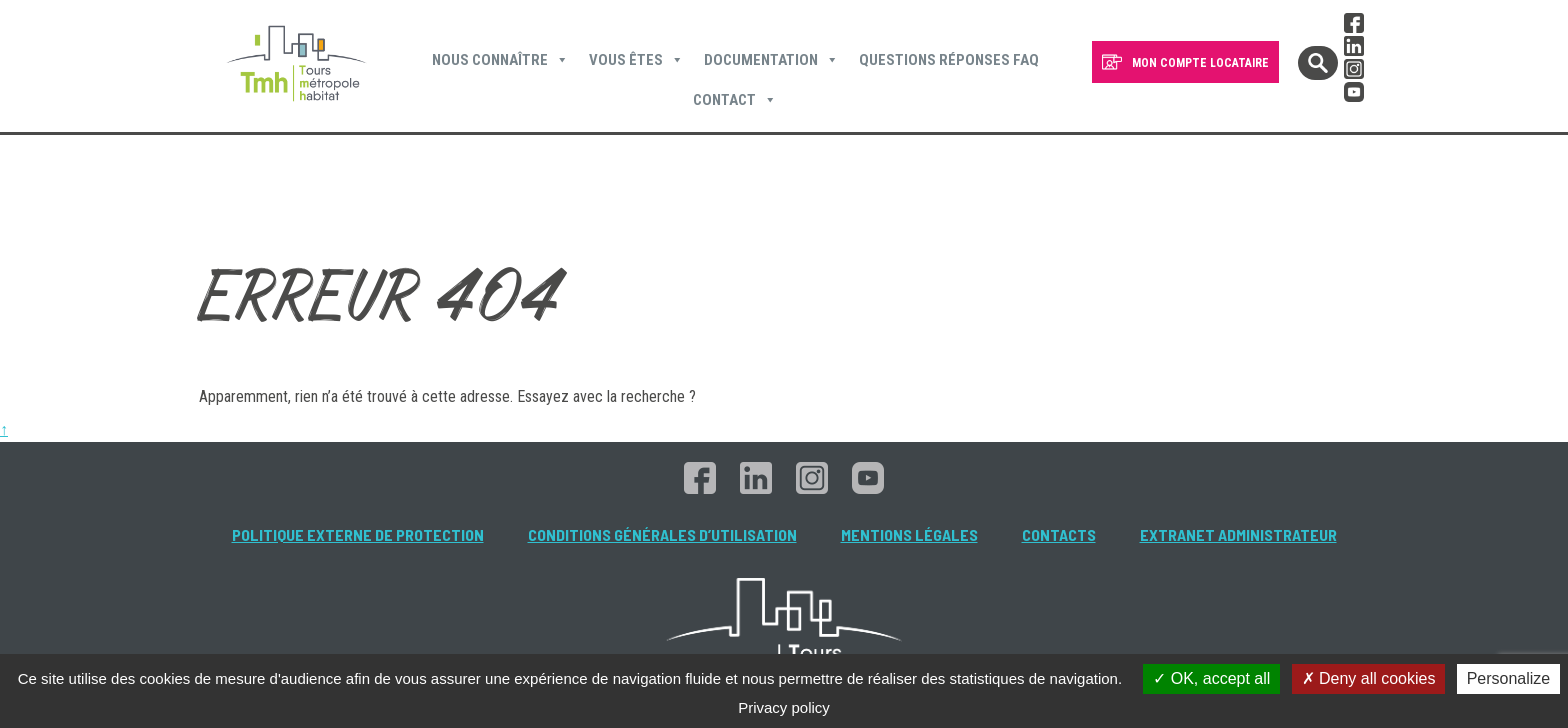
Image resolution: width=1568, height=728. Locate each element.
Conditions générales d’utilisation (662, 534)
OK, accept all (1211, 678)
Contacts (1059, 534)
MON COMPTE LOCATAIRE (1200, 63)
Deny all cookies (1369, 678)
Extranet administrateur (1238, 534)
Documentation (771, 60)
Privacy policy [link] (784, 707)
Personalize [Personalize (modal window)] (1509, 678)
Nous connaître (500, 60)
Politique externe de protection (358, 534)
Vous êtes (636, 60)
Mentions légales (909, 534)
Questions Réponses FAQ (949, 60)
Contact (735, 100)
